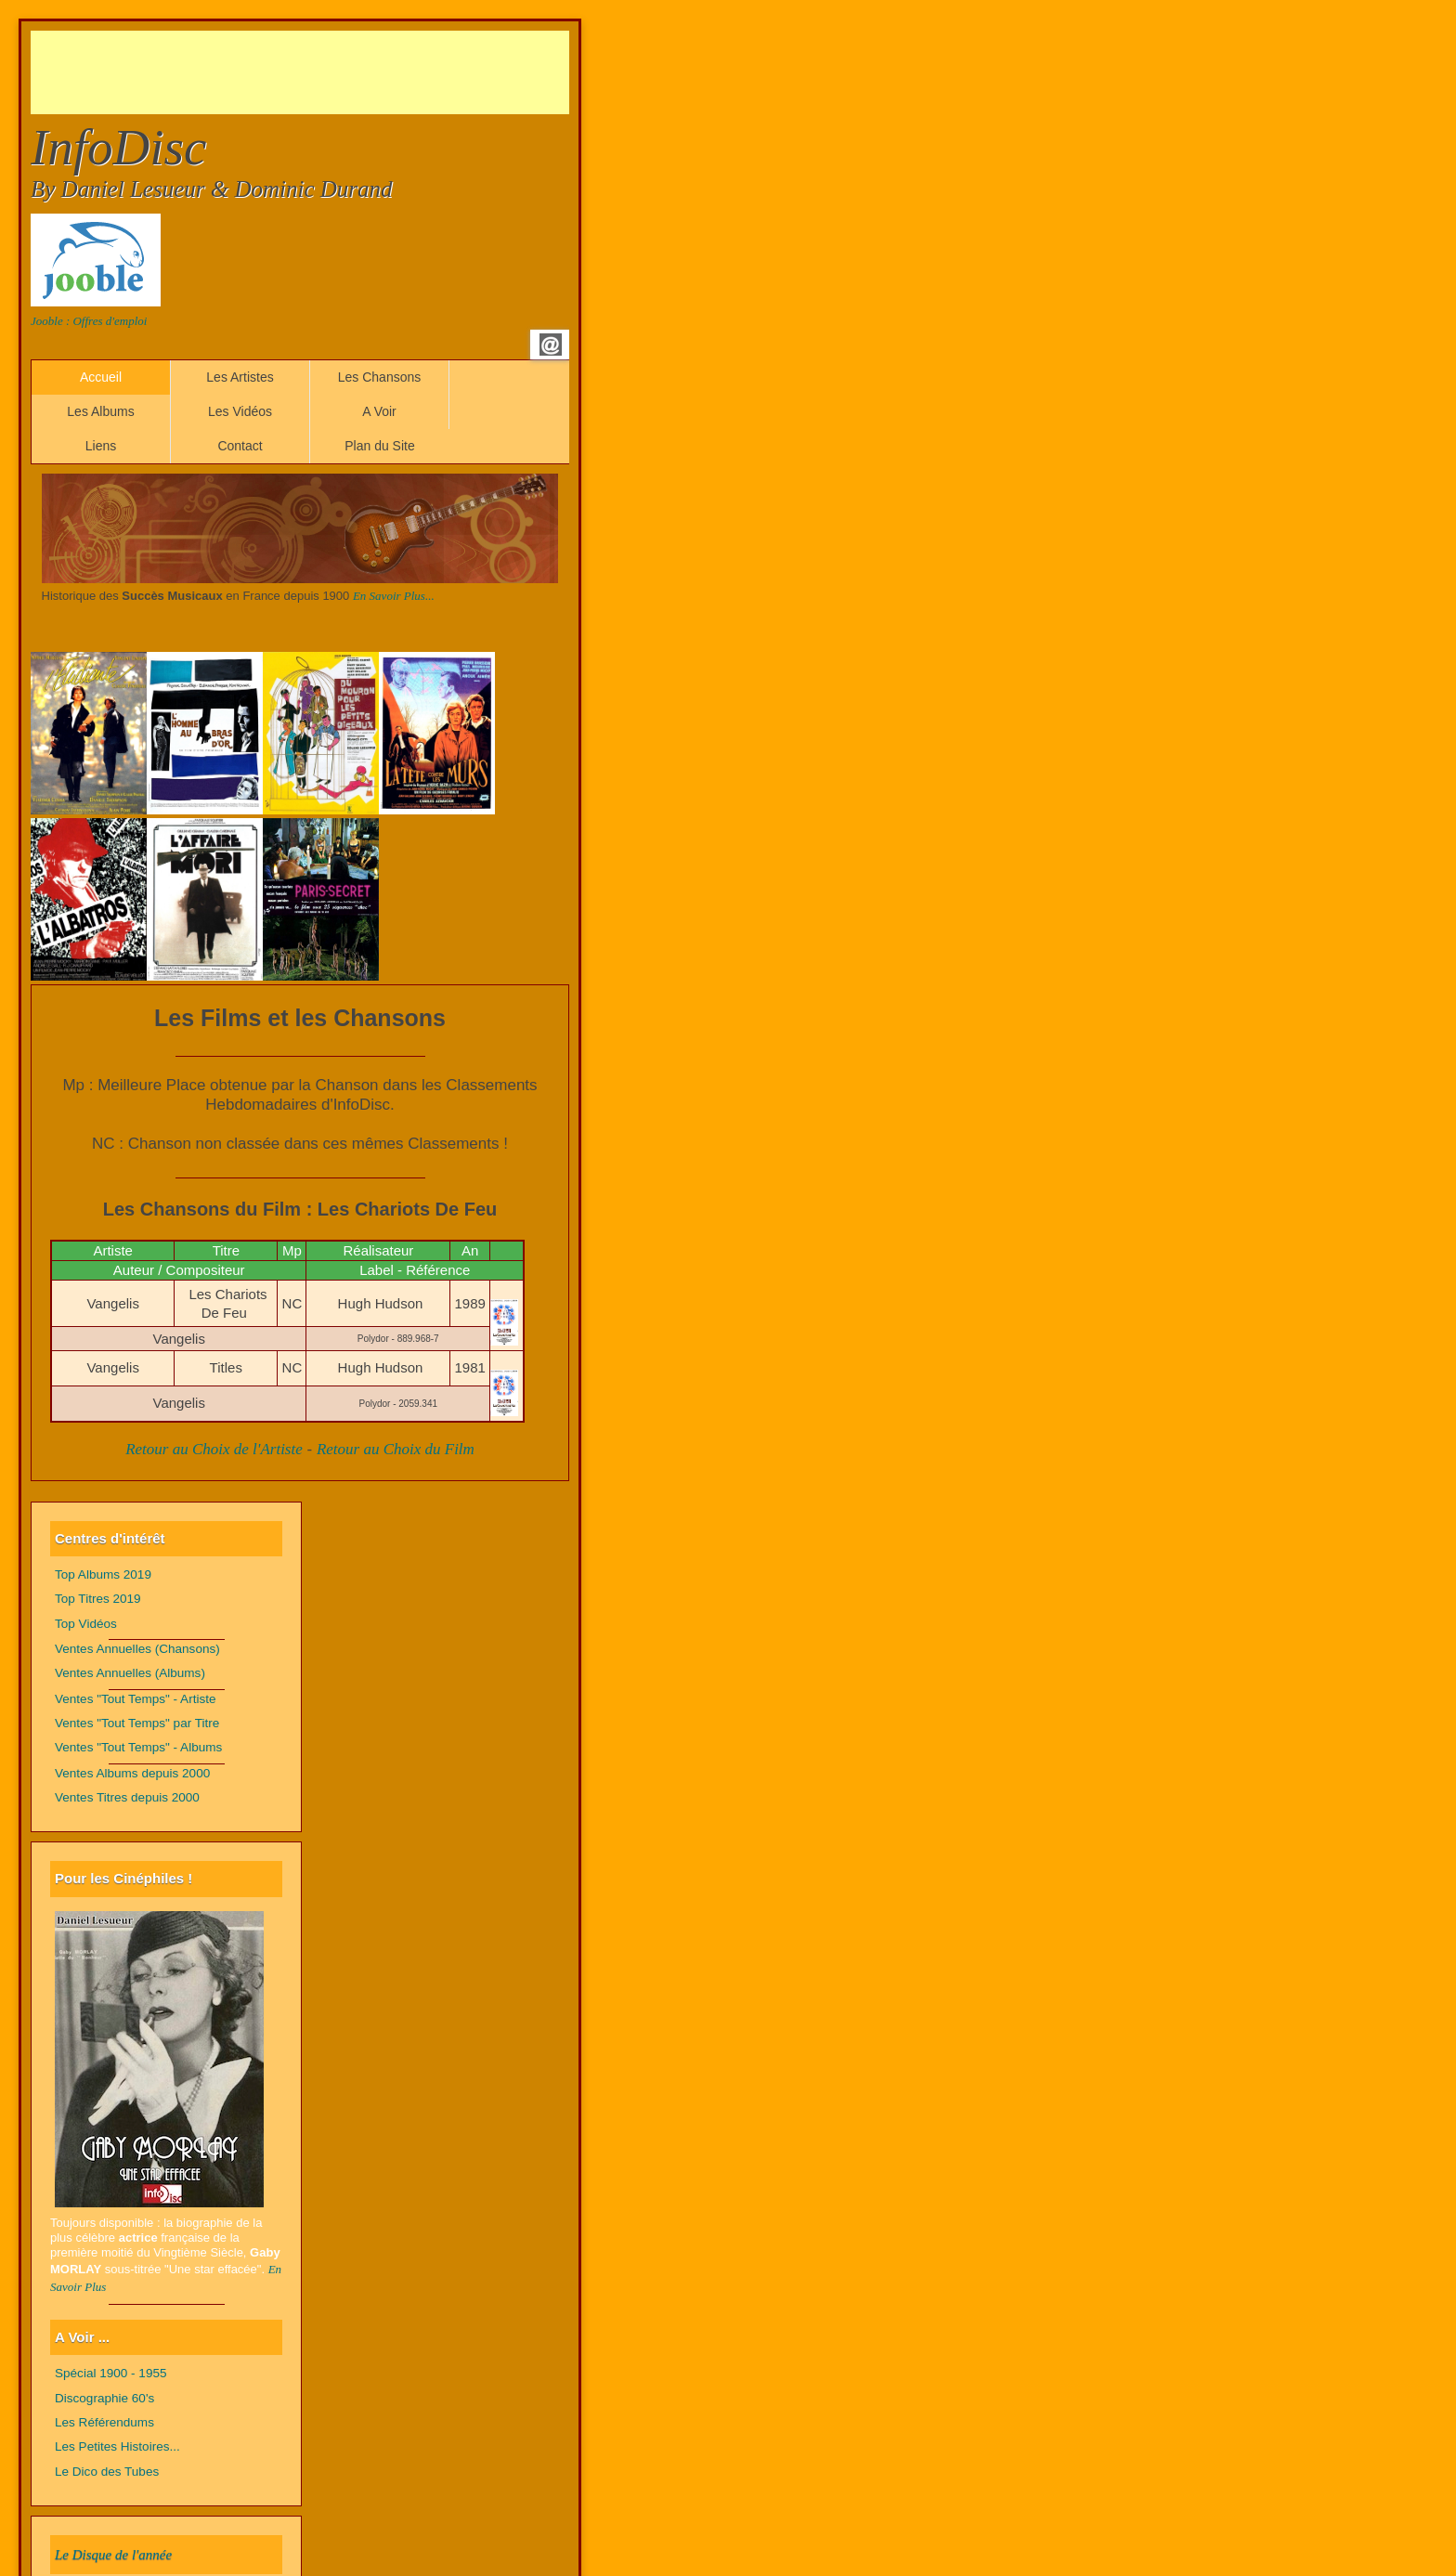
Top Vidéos (86, 1624)
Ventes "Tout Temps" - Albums (138, 1747)
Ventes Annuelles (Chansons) (137, 1649)
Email (551, 344)
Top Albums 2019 (103, 1574)
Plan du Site (379, 445)
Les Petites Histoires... (117, 2446)
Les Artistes (239, 377)
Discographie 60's (104, 2398)
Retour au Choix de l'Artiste (214, 1449)
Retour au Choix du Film (395, 1449)
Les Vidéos (240, 411)
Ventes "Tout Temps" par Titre (137, 1723)
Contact (239, 445)
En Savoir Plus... (394, 596)
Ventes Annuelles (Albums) (130, 1673)
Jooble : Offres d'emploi (89, 321)
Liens (100, 445)
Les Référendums (104, 2422)
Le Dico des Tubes (107, 2471)
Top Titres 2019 (98, 1599)
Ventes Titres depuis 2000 (127, 1797)
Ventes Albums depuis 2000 (132, 1773)
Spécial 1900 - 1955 (111, 2373)
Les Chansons (380, 377)
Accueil (101, 377)
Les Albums (100, 411)
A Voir (379, 411)
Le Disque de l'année (113, 2554)
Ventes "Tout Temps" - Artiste (135, 1699)
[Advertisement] (369, 72)
